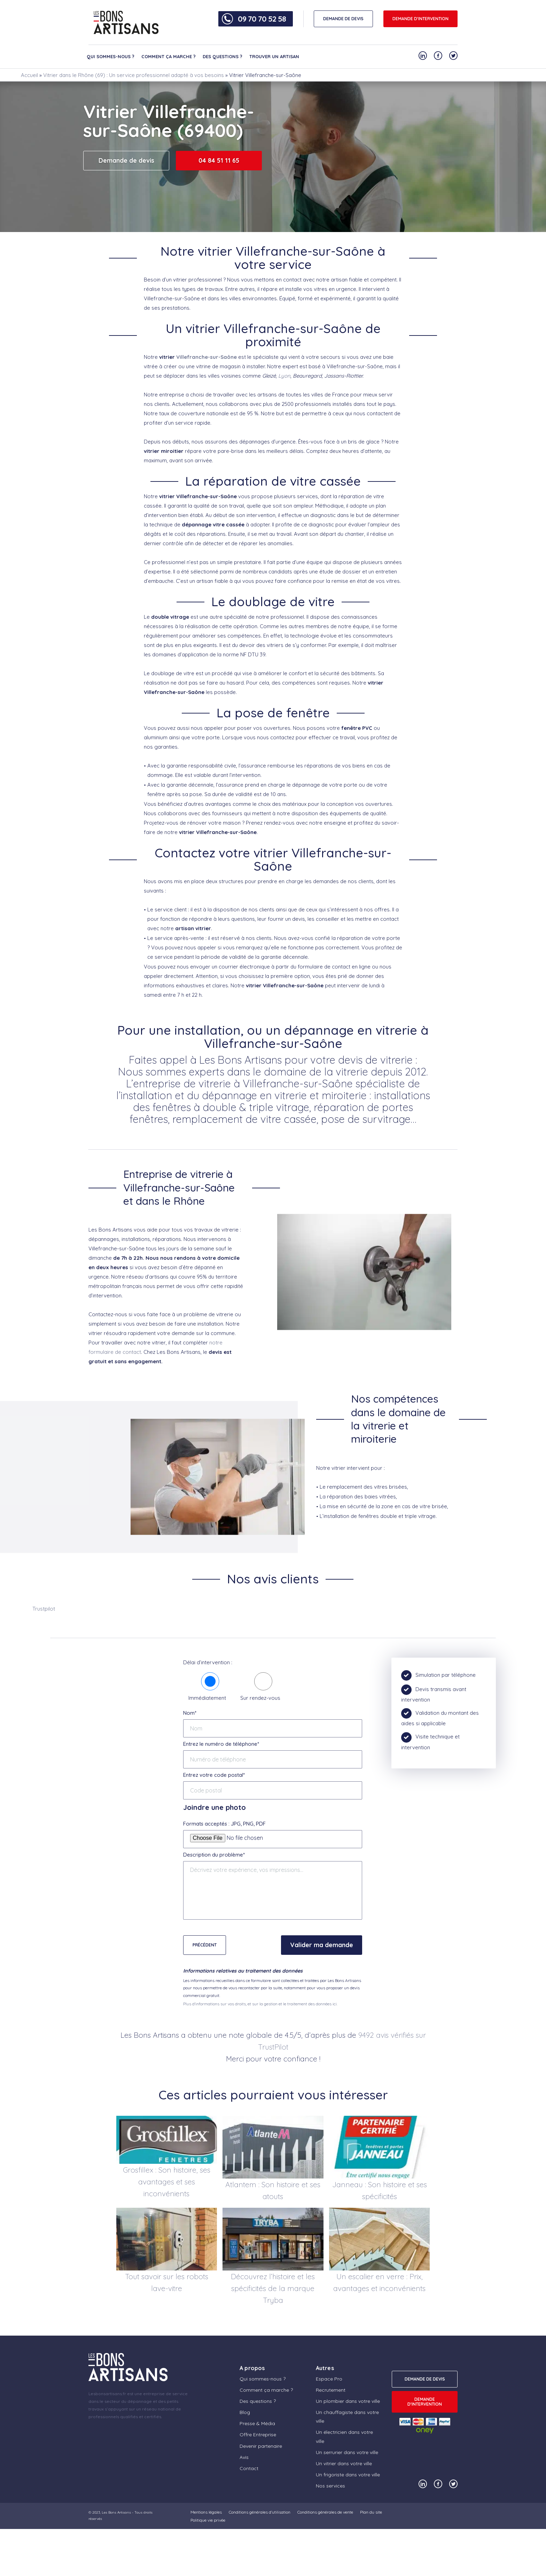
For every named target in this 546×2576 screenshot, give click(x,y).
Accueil (29, 75)
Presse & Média (257, 2423)
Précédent (205, 1945)
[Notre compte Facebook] (438, 55)
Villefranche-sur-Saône (206, 357)
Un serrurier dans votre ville (347, 2452)
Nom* (189, 1713)
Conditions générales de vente (325, 2512)
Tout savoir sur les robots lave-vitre (166, 2282)
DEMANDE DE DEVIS (343, 18)
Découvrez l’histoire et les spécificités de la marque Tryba (273, 2288)
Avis (244, 2457)
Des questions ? (222, 56)
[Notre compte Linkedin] (423, 55)
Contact (249, 2468)
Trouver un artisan (274, 56)
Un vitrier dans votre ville (344, 2463)
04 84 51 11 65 (218, 160)
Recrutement (330, 2390)
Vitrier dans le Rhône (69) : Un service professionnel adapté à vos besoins (133, 75)
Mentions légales (206, 2512)
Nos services (330, 2486)
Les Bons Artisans (116, 2512)
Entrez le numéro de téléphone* (221, 1744)
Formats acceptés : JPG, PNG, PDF (224, 1823)
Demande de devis (126, 160)
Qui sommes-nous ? (110, 56)
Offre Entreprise (258, 2434)
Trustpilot (43, 1608)
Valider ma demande (321, 1945)
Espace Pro (329, 2379)
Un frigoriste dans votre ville (348, 2474)
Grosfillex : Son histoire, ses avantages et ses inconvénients (166, 2181)
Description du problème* (214, 1854)
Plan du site (371, 2512)
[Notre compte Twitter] (453, 55)
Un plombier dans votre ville (348, 2401)
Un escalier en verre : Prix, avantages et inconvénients (379, 2282)
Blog (245, 2412)
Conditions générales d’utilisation (259, 2512)
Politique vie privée (207, 2520)
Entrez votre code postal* (214, 1775)
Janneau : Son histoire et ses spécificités (379, 2190)
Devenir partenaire (261, 2446)
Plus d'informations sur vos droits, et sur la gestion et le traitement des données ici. (260, 2003)
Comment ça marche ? (168, 56)
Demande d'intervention (420, 18)
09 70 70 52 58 (262, 19)
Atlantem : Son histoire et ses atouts (272, 2190)
